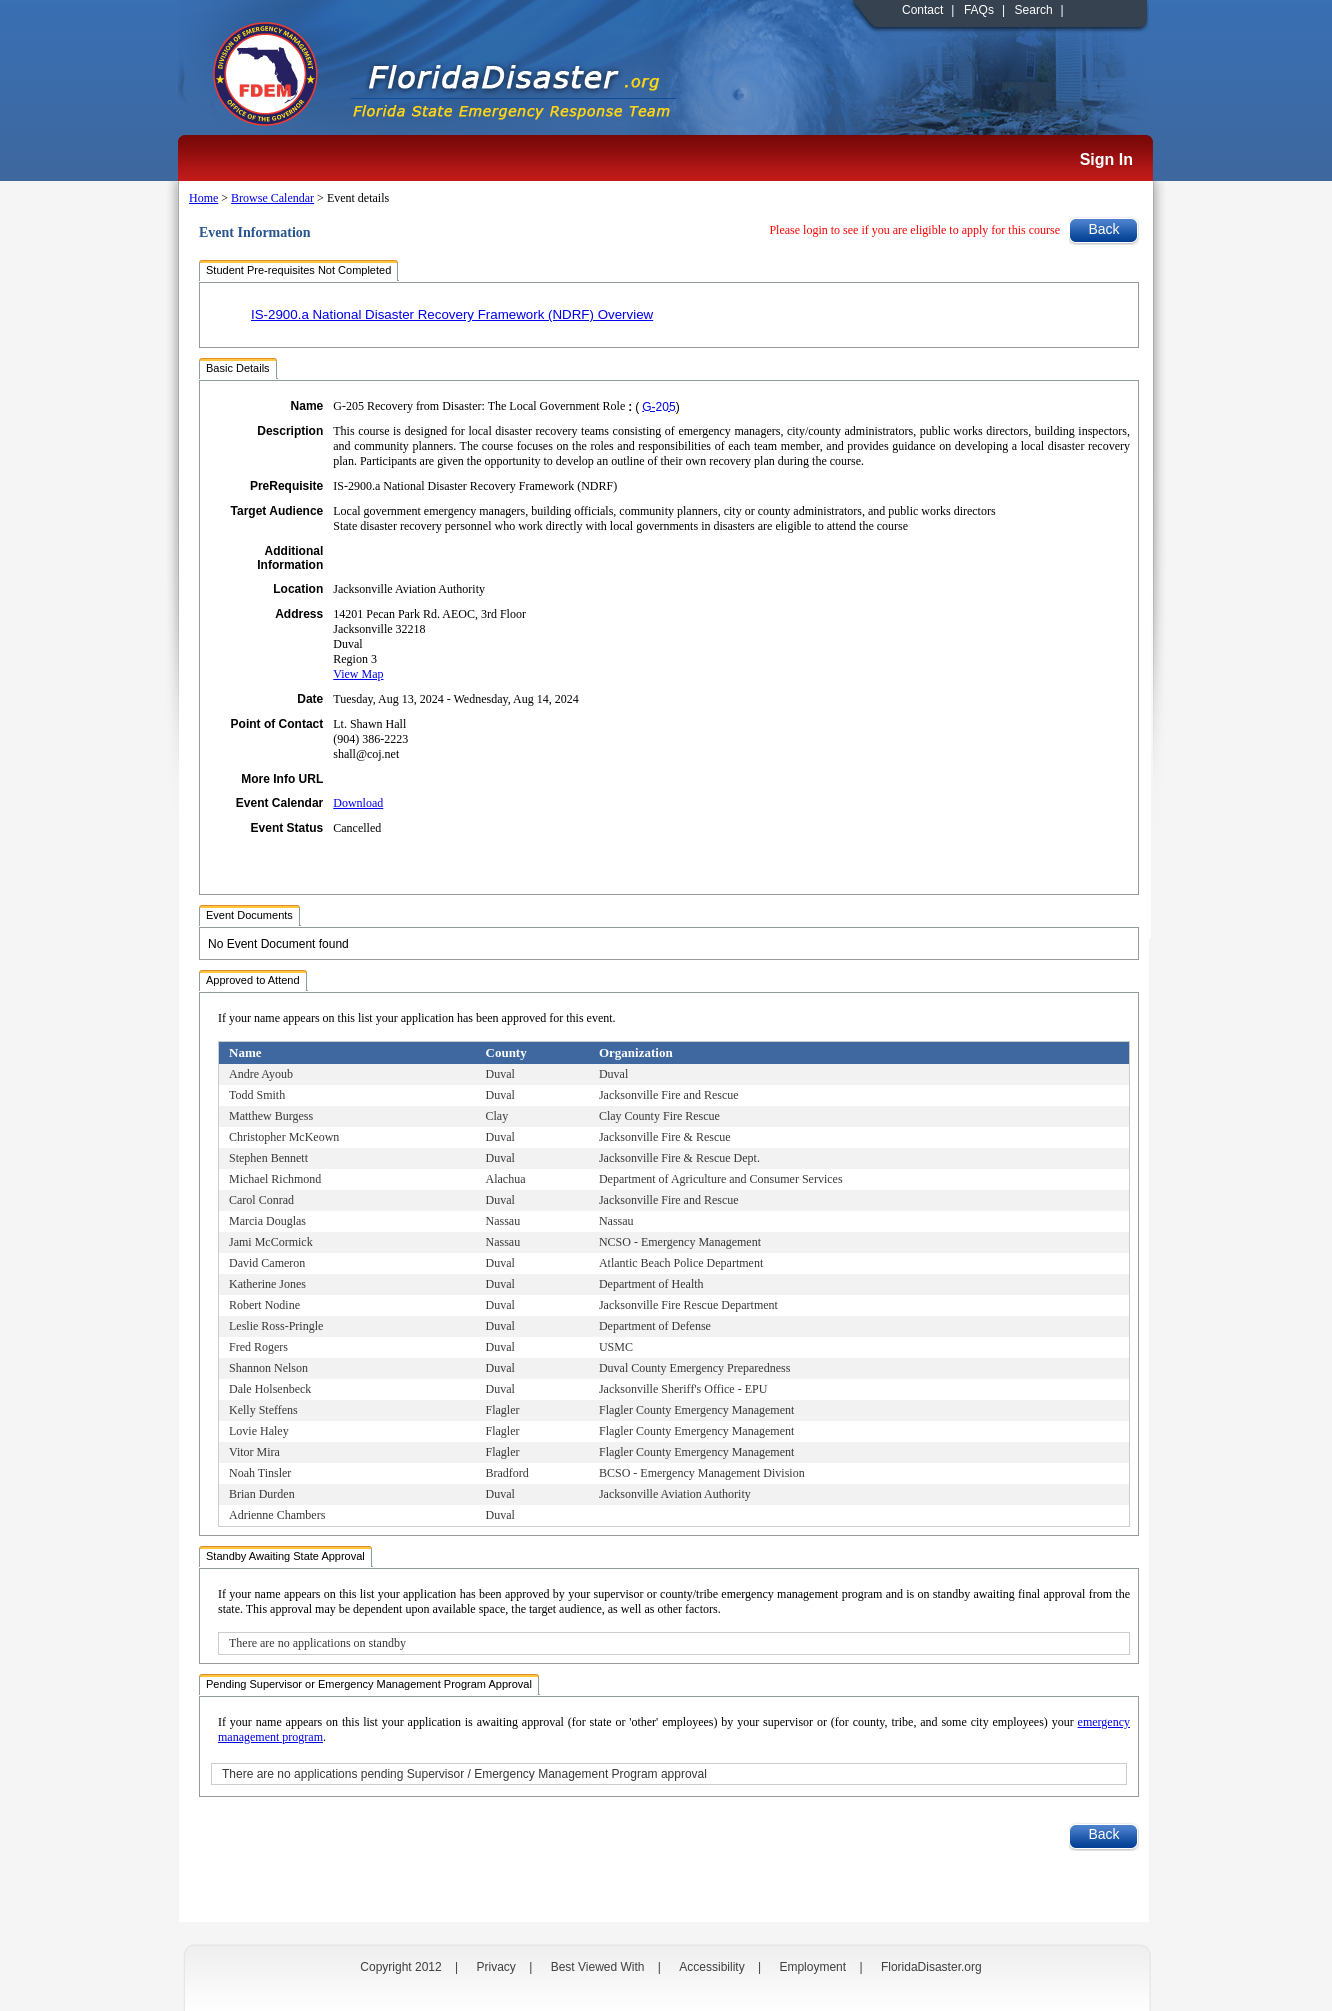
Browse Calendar (272, 198)
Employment (812, 1967)
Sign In (1106, 159)
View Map (358, 674)
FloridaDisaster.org (931, 1967)
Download (358, 803)
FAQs (979, 10)
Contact (922, 10)
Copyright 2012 (400, 1967)
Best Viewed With (598, 1967)
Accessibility (711, 1967)
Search (1034, 10)
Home (203, 198)
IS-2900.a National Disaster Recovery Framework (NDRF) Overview (452, 314)
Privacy (496, 1967)
